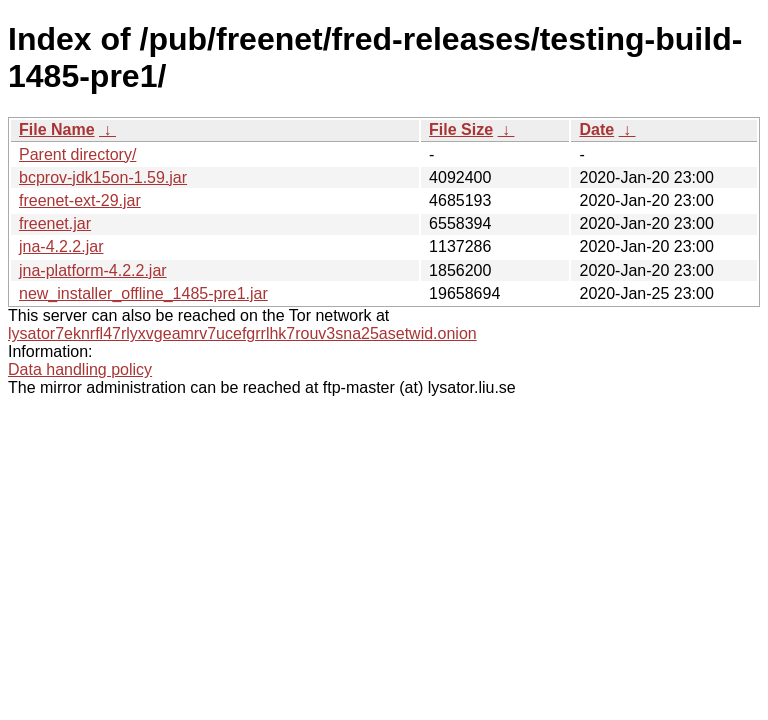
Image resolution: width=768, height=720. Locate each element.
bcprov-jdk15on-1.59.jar (103, 177)
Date (596, 129)
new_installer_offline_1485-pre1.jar (143, 293)
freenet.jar (55, 223)
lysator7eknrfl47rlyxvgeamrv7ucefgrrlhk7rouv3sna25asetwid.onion (242, 333)
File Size (461, 129)
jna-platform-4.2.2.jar (93, 270)
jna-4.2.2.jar (61, 246)
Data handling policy (80, 369)
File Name (57, 129)
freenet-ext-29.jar (80, 200)
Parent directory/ (77, 154)
